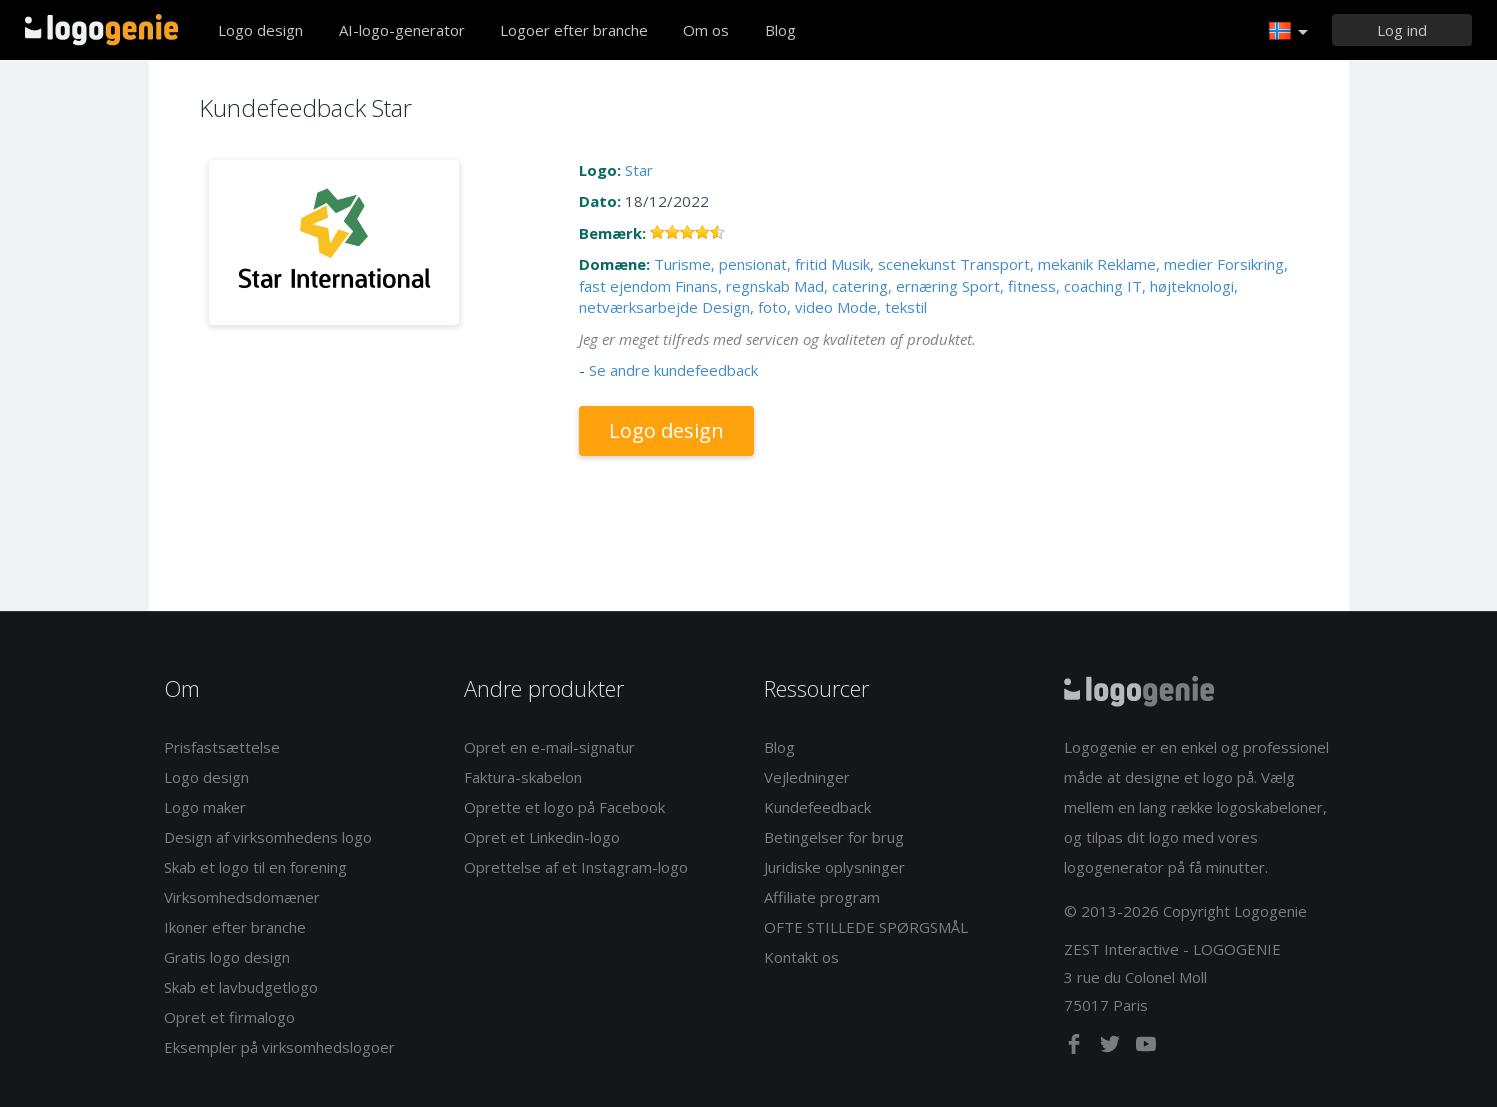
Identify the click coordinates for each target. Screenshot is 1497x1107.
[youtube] (1146, 1048)
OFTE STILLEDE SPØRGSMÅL (866, 927)
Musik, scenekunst (893, 264)
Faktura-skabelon (523, 777)
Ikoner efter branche (235, 927)
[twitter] (1112, 1048)
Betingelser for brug (834, 837)
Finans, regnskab (732, 286)
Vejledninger (807, 777)
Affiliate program (822, 897)
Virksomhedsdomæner (242, 897)
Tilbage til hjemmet (101, 30)
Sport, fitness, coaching (1042, 286)
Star (639, 170)
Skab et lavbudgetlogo (241, 987)
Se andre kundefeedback (673, 370)
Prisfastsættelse (222, 747)
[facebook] (1076, 1048)
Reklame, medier (1155, 264)
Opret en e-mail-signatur (549, 747)
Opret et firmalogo (229, 1017)
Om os (706, 30)
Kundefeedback (817, 807)
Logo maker (205, 807)
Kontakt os (801, 957)
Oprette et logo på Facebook (564, 807)
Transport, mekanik (1026, 264)
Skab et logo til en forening (255, 867)
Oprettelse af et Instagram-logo (576, 867)
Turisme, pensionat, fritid (740, 264)
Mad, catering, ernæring (876, 286)
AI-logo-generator (402, 30)
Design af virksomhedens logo (268, 837)
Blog (780, 30)
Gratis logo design (227, 957)
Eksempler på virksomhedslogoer (279, 1047)
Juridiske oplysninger (834, 867)
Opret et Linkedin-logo (542, 837)
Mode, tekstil (882, 307)
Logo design (260, 30)
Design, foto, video (767, 307)
